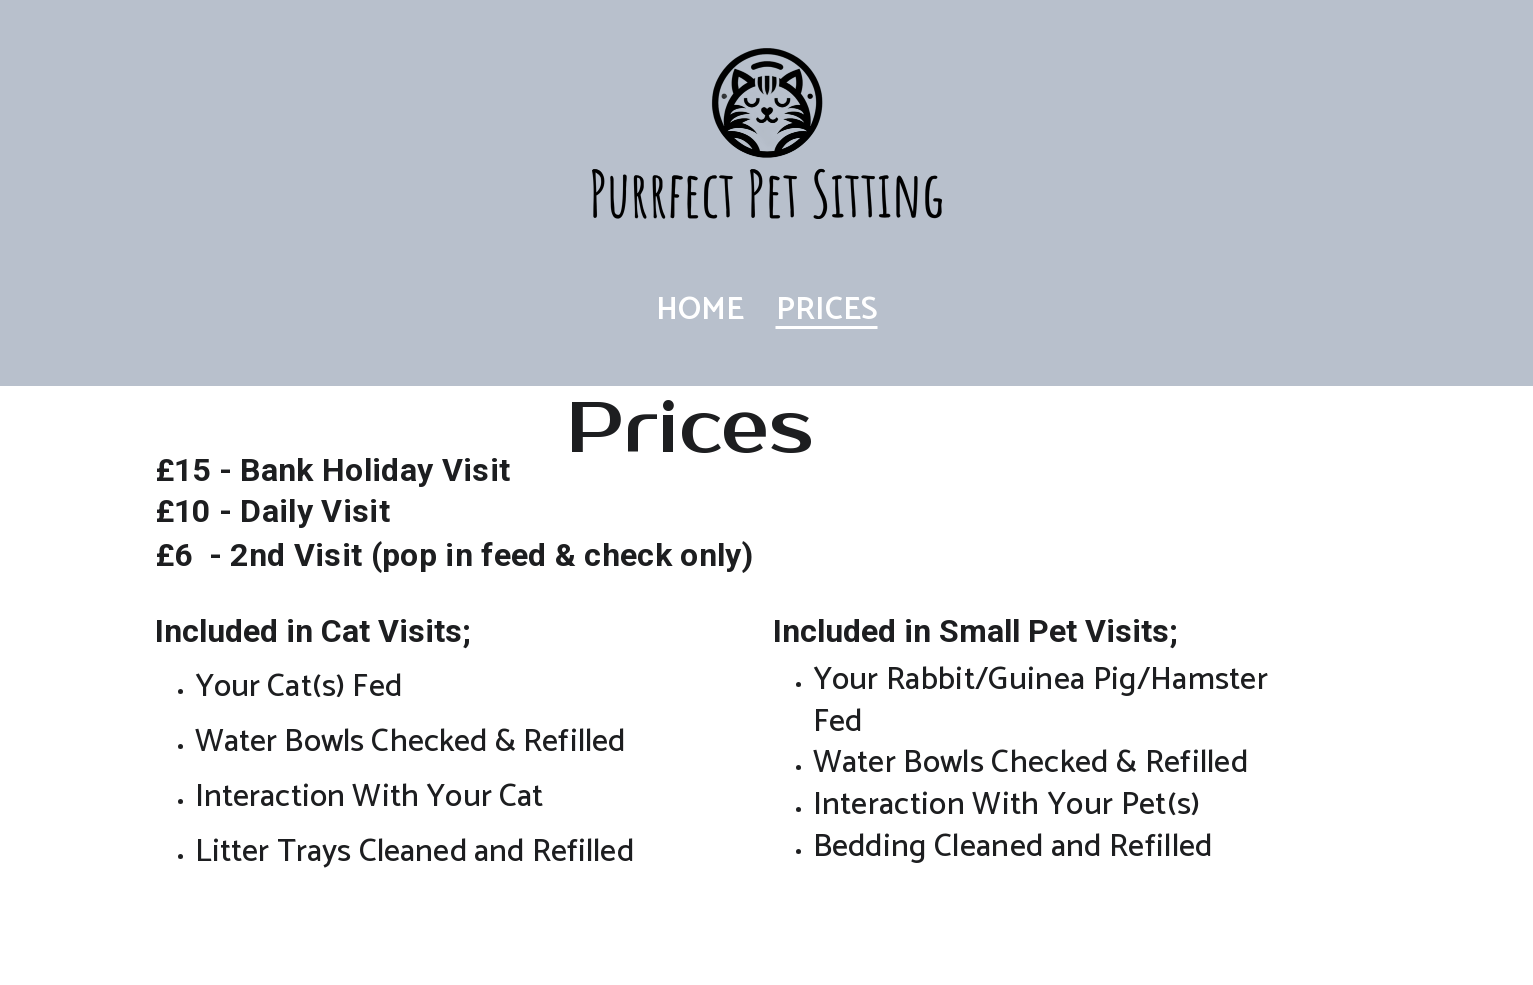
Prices (827, 310)
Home (700, 310)
